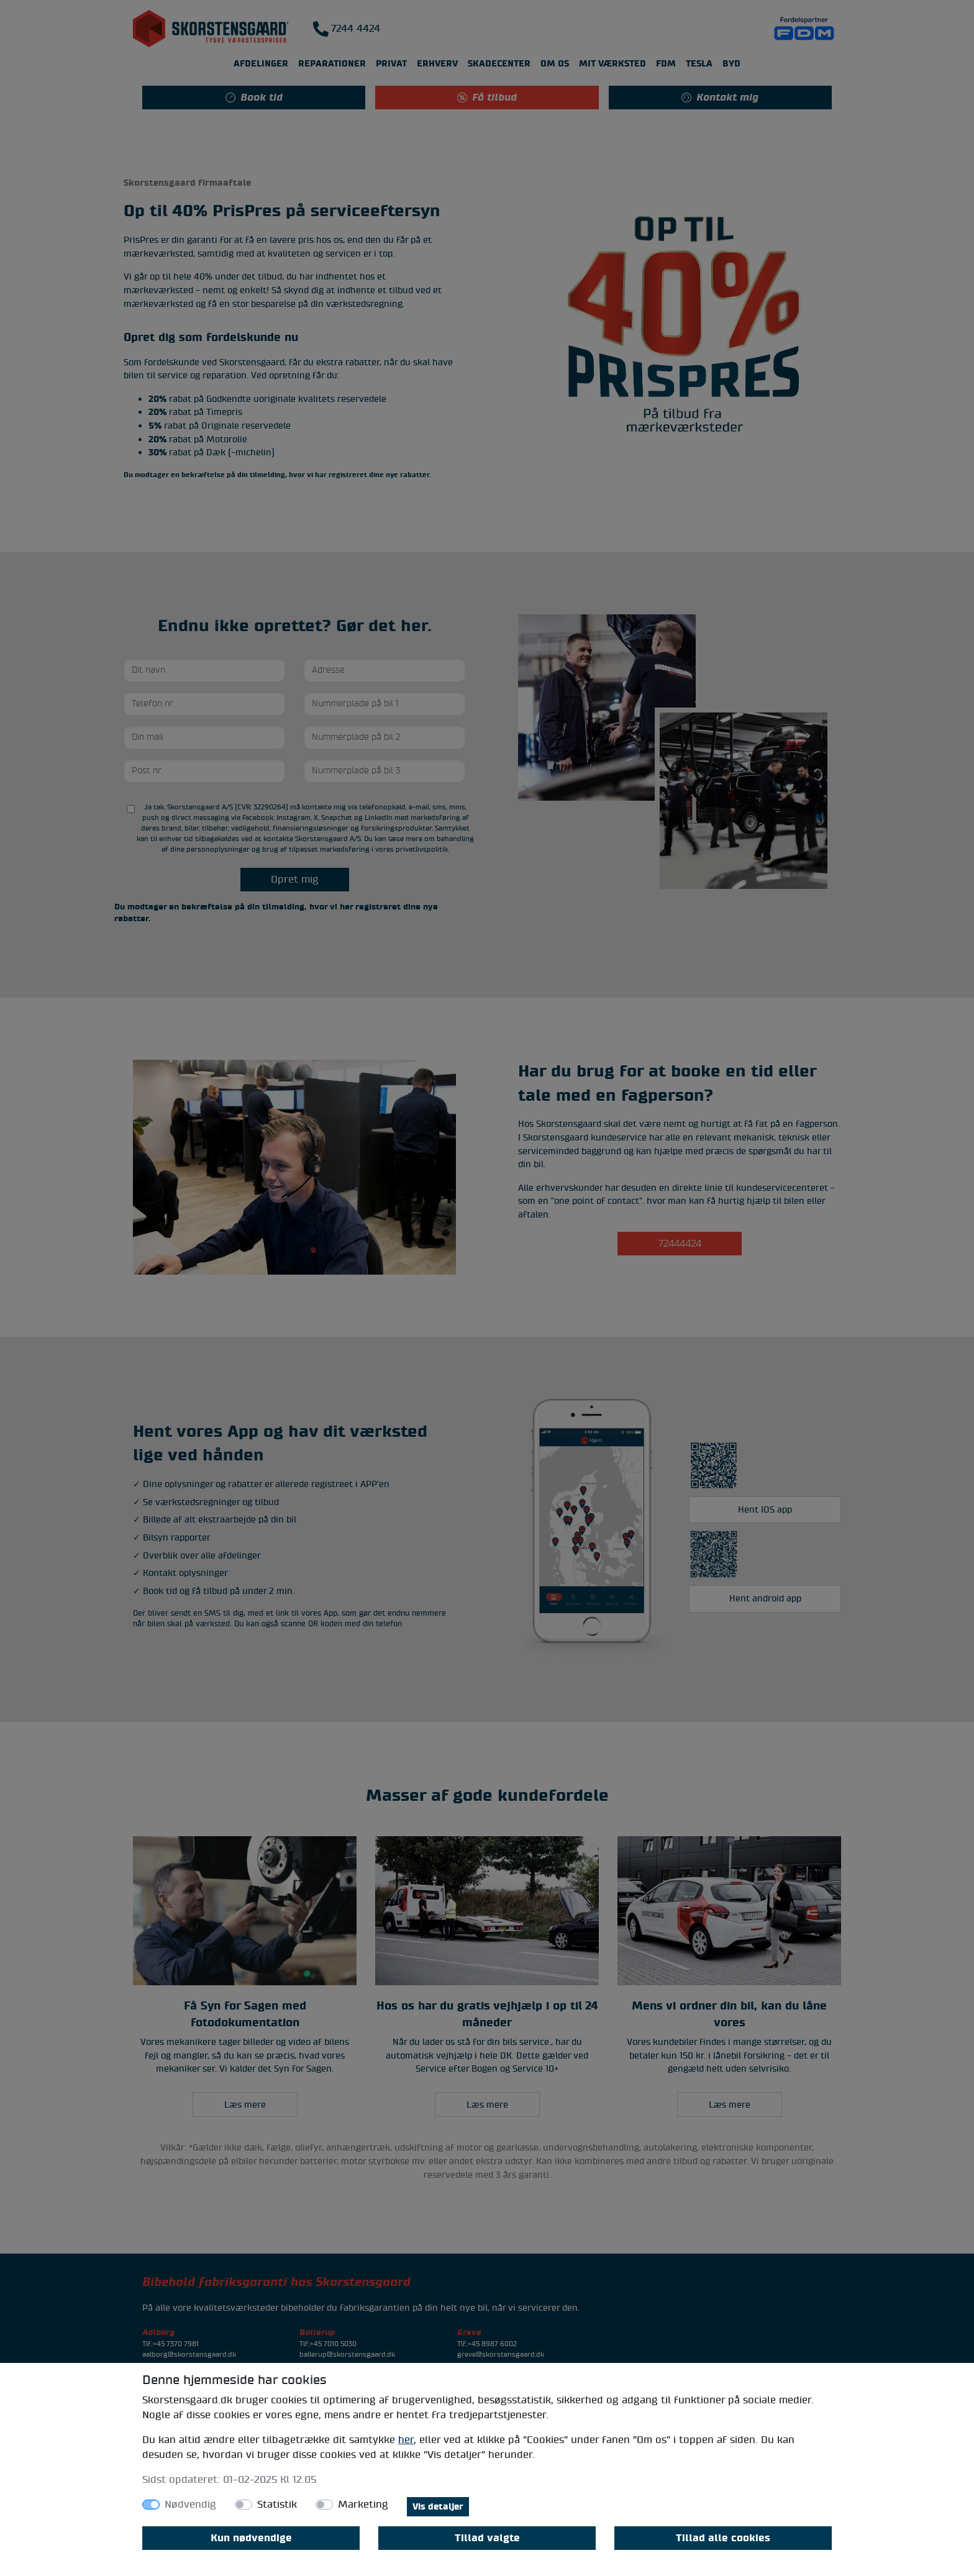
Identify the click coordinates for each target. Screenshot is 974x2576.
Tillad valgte (487, 2538)
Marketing (363, 2504)
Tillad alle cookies (723, 2538)
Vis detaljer (437, 2506)
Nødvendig (190, 2504)
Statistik (277, 2504)
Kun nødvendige (251, 2538)
